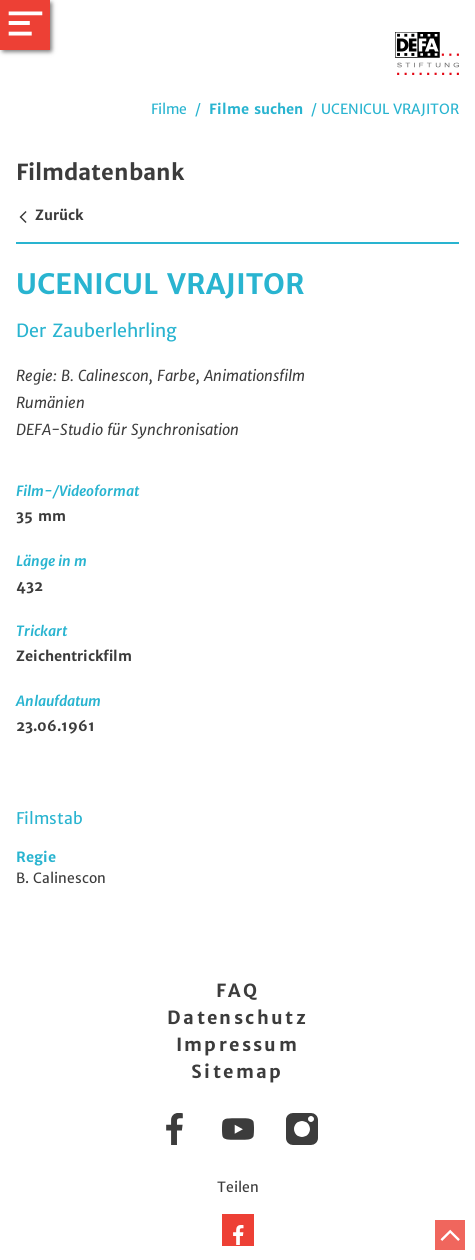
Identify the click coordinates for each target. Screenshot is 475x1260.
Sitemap (237, 1071)
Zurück (49, 215)
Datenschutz (237, 1017)
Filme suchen (256, 109)
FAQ (237, 990)
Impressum (238, 1044)
